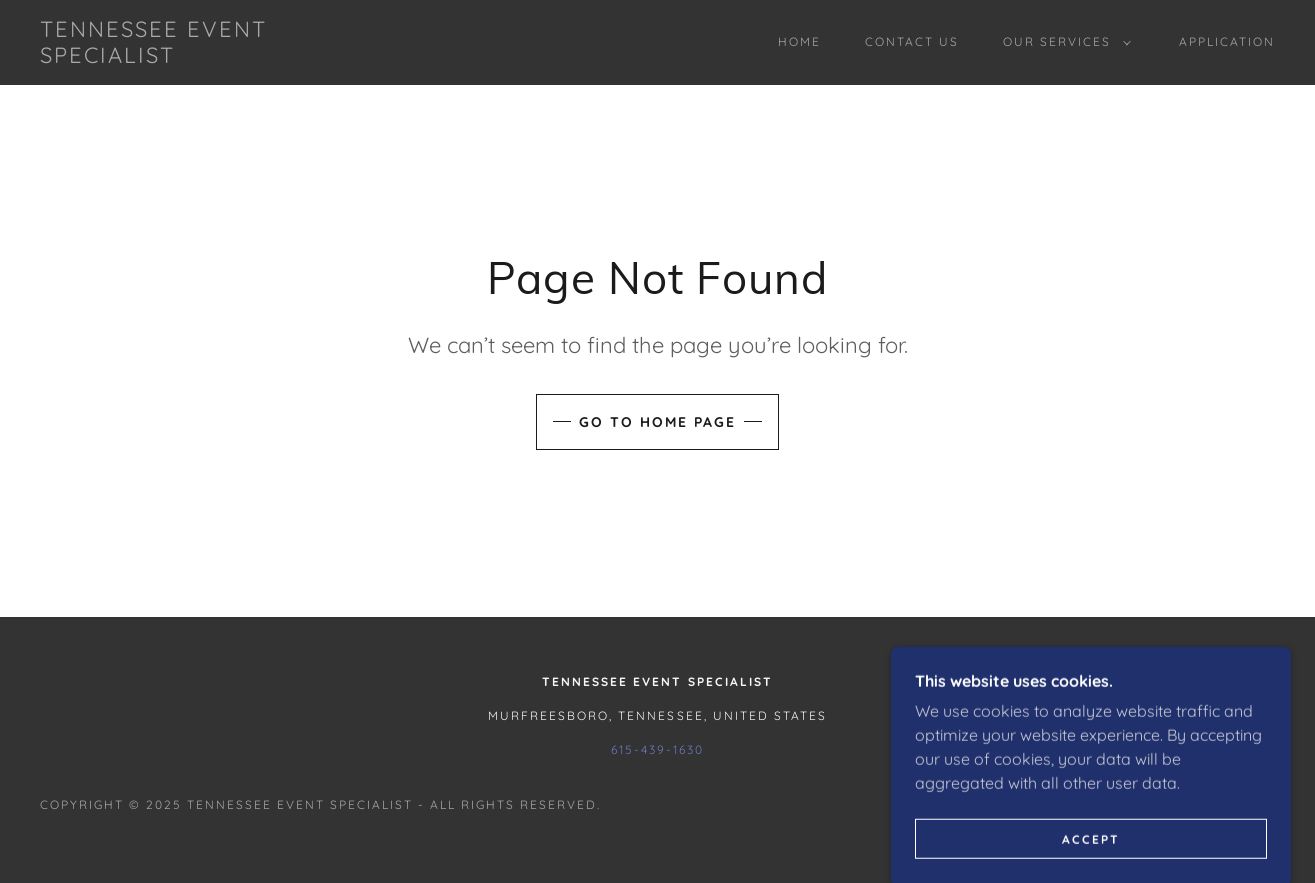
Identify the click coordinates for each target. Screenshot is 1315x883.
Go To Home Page (657, 422)
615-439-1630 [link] (657, 749)
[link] (209, 57)
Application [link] (1227, 41)
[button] (1063, 42)
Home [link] (799, 41)
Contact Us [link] (912, 41)
